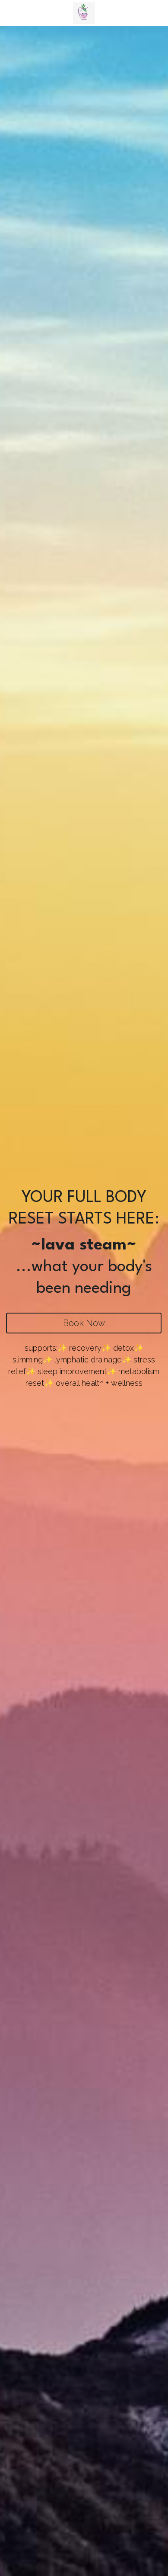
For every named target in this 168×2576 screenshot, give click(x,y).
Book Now (84, 1323)
